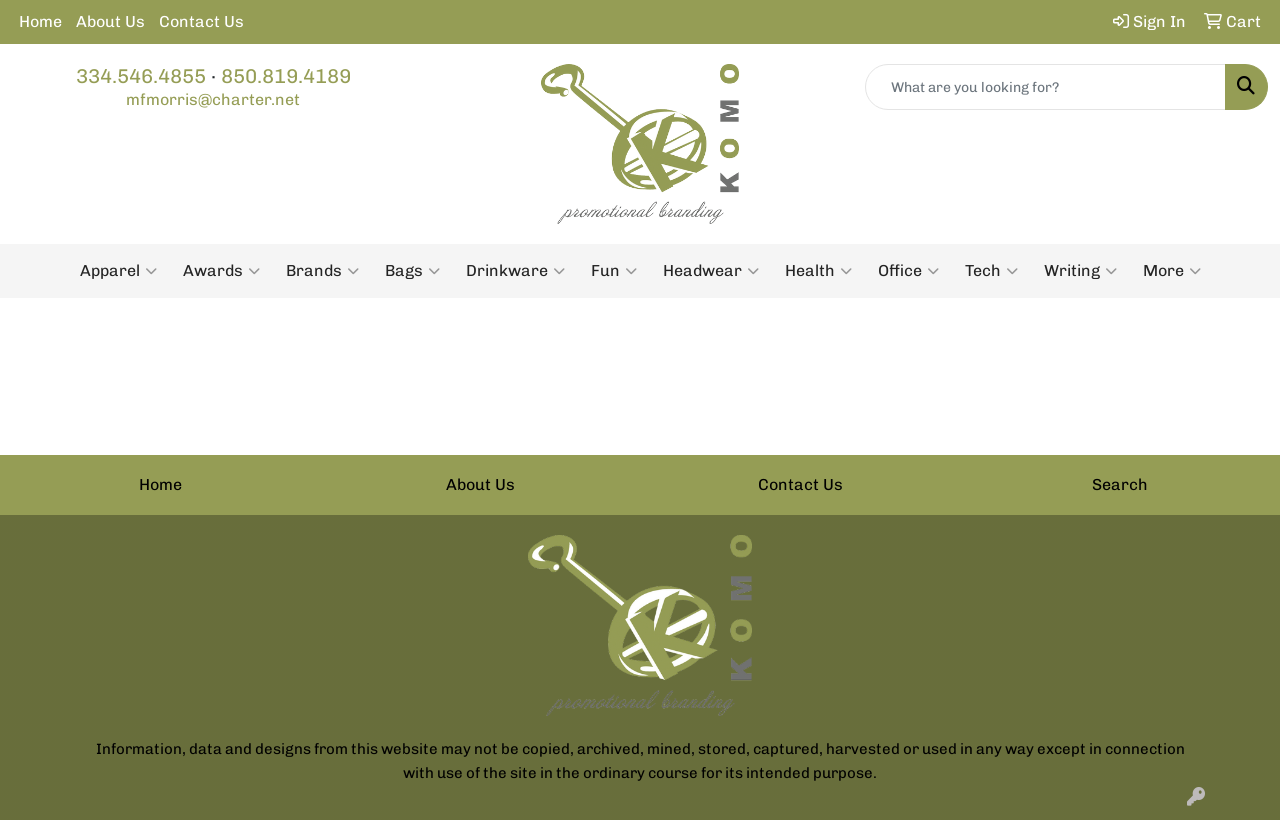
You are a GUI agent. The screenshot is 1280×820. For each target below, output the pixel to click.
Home (40, 21)
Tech (991, 271)
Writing (1080, 271)
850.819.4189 (286, 76)
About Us (110, 21)
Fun (614, 271)
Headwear (711, 271)
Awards (221, 271)
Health (818, 271)
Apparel (118, 271)
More (1172, 271)
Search (1120, 484)
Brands (322, 271)
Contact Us (201, 21)
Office (908, 271)
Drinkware (515, 271)
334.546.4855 (141, 76)
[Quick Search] (1045, 87)
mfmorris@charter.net (213, 99)
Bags (412, 271)
